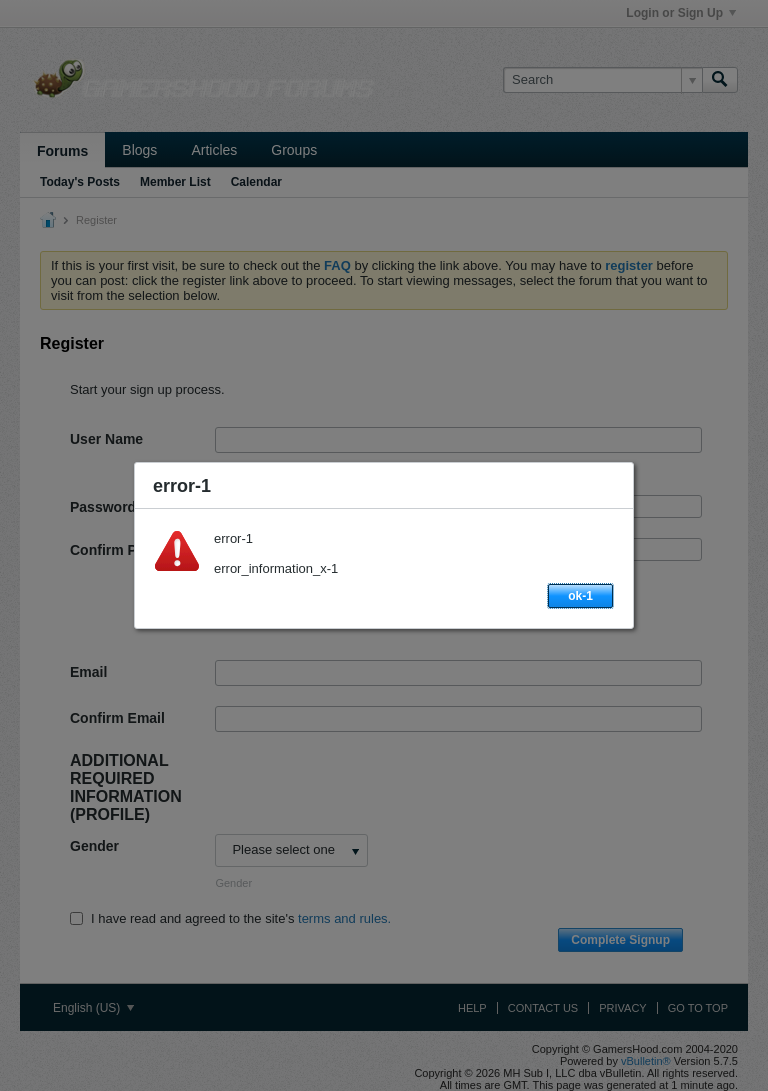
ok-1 (580, 596)
